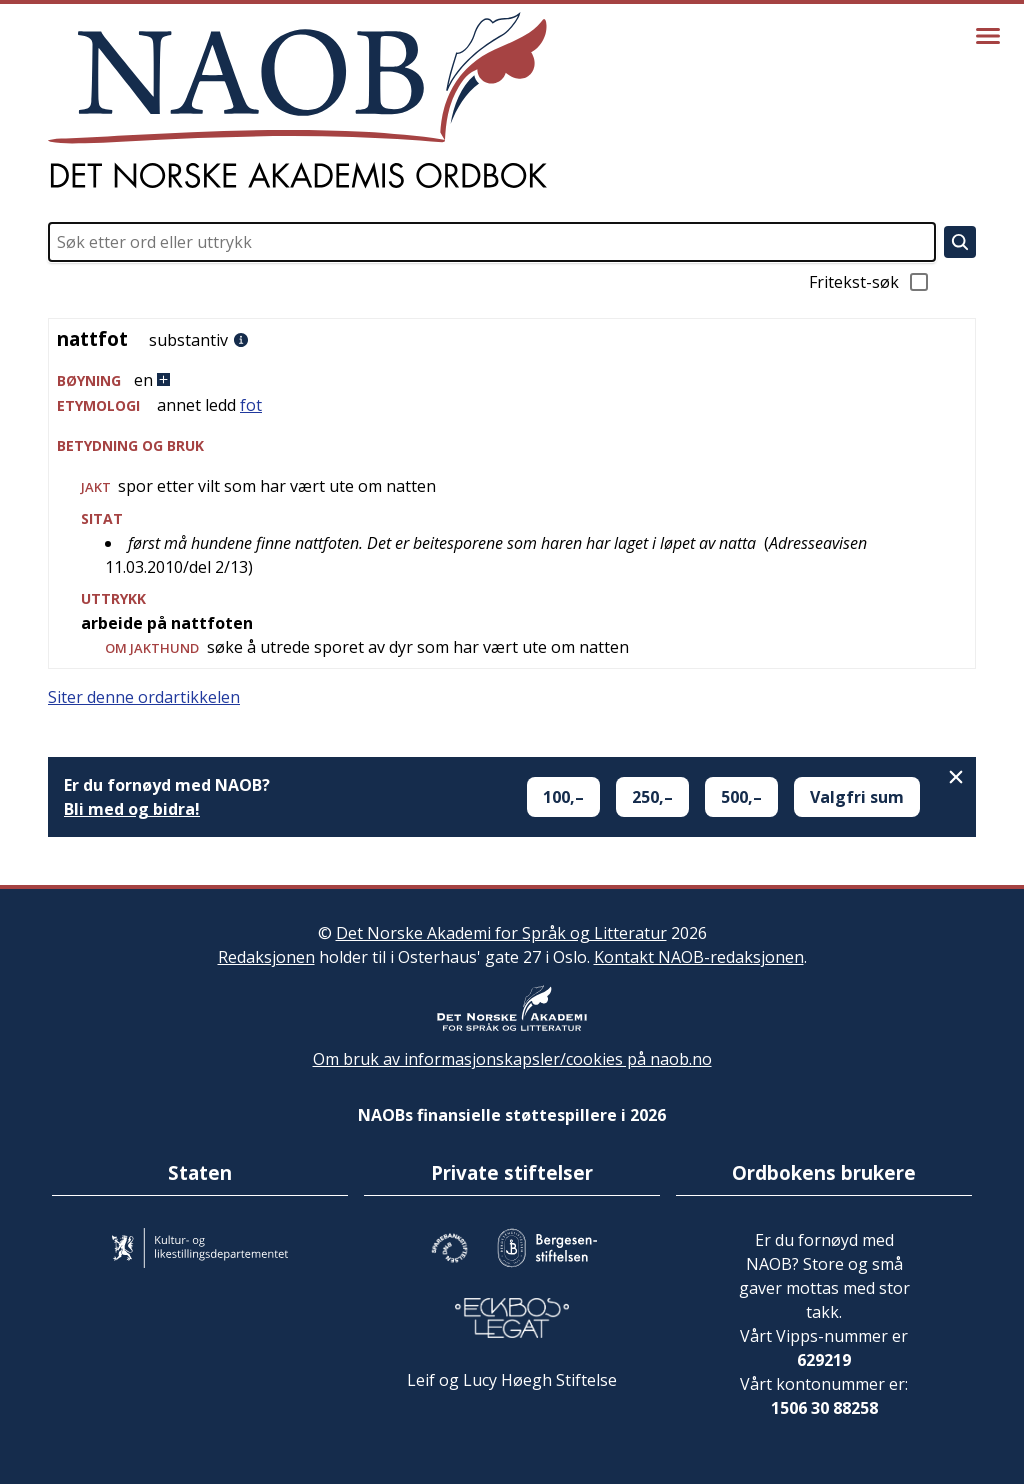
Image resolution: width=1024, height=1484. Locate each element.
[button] (512, 380)
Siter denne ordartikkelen (144, 697)
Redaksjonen (266, 957)
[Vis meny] (988, 36)
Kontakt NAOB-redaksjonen (699, 957)
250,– (652, 797)
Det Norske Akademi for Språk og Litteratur (501, 933)
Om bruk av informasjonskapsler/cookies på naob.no (512, 1059)
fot (251, 405)
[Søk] (960, 242)
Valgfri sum (857, 797)
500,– (741, 797)
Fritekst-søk (870, 282)
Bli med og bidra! (132, 809)
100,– (563, 797)
